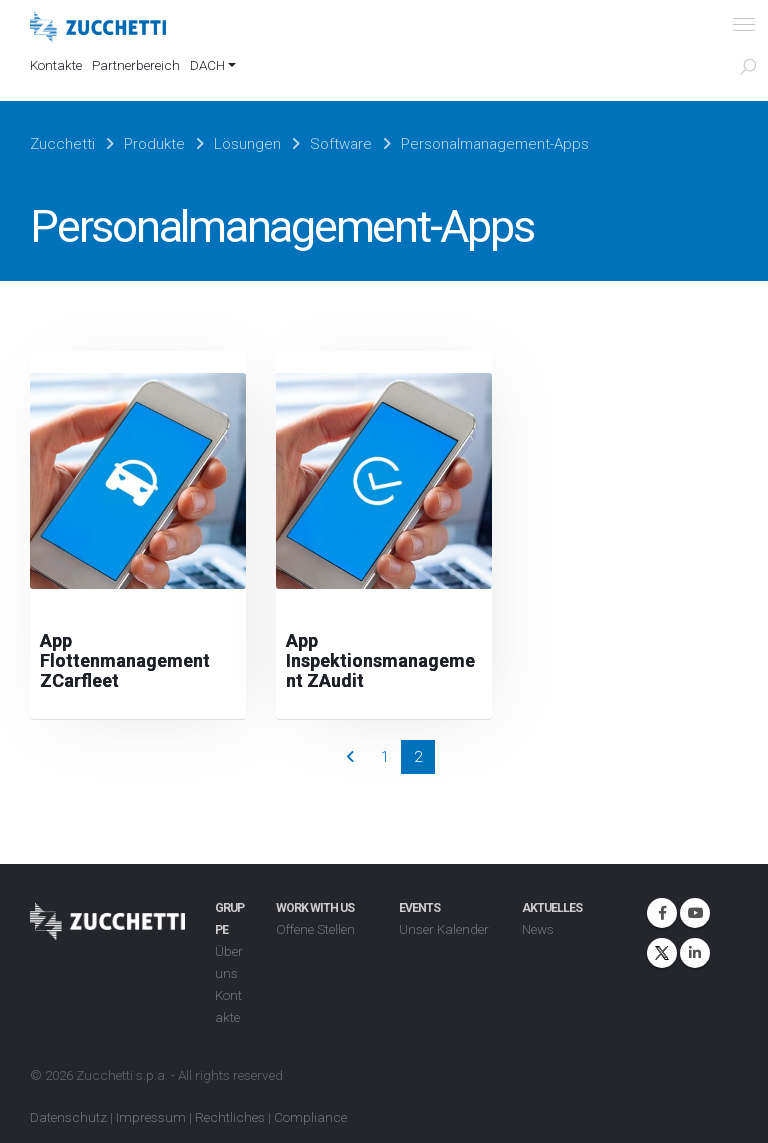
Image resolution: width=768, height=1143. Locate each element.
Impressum (151, 1117)
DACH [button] (207, 65)
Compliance (310, 1117)
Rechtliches (230, 1117)
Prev (350, 757)
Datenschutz (68, 1117)
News (538, 929)
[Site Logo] (98, 28)
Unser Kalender (444, 929)
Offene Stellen (315, 929)
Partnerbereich (136, 65)
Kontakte (56, 65)
